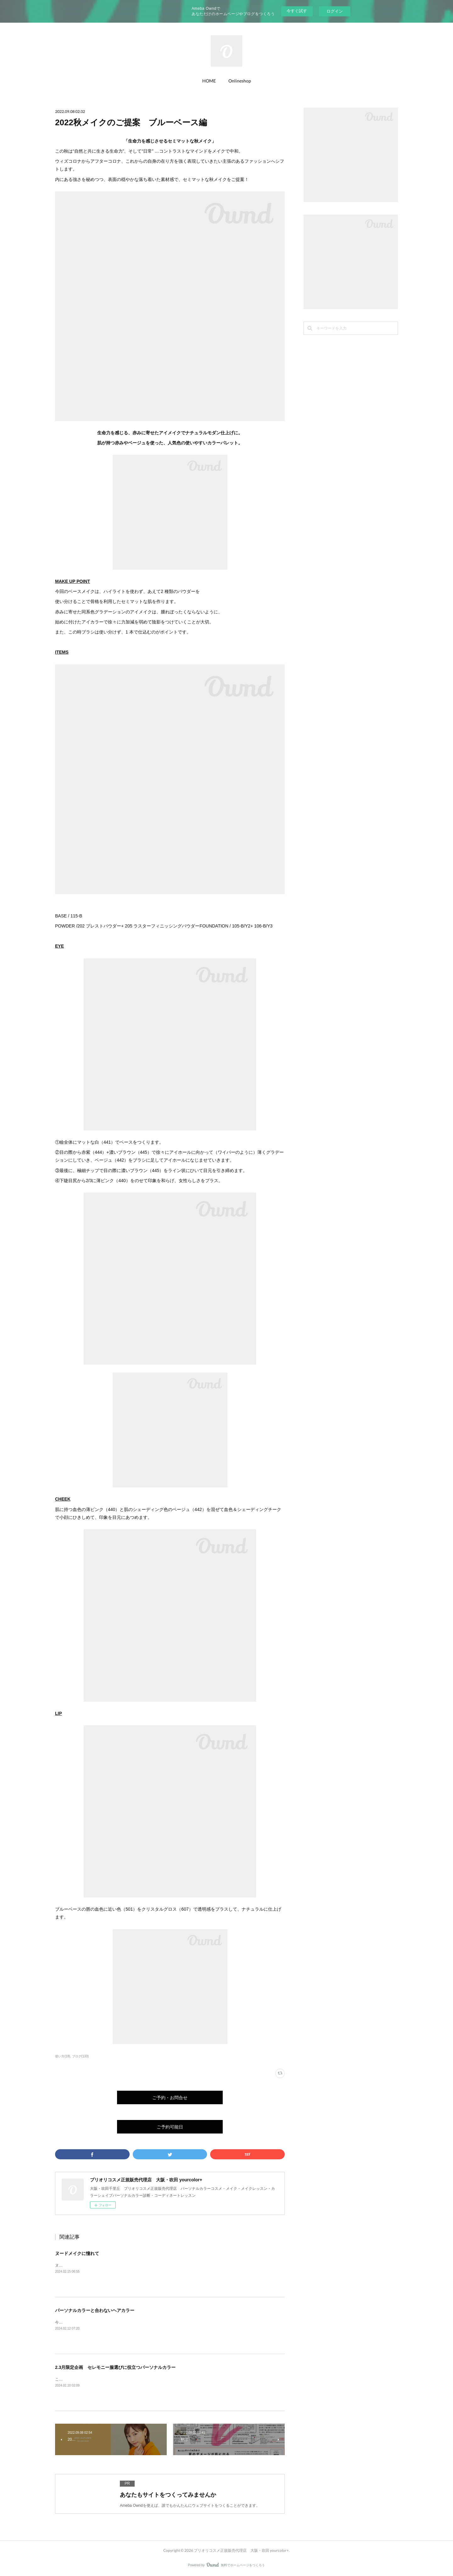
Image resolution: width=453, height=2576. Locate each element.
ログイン (335, 11)
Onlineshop (239, 80)
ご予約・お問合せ (169, 2097)
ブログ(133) (80, 2056)
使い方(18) (62, 2056)
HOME (209, 80)
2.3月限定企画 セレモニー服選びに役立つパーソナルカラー (115, 2367)
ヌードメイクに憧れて (77, 2253)
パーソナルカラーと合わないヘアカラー (94, 2310)
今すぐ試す (297, 10)
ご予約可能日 (170, 2126)
